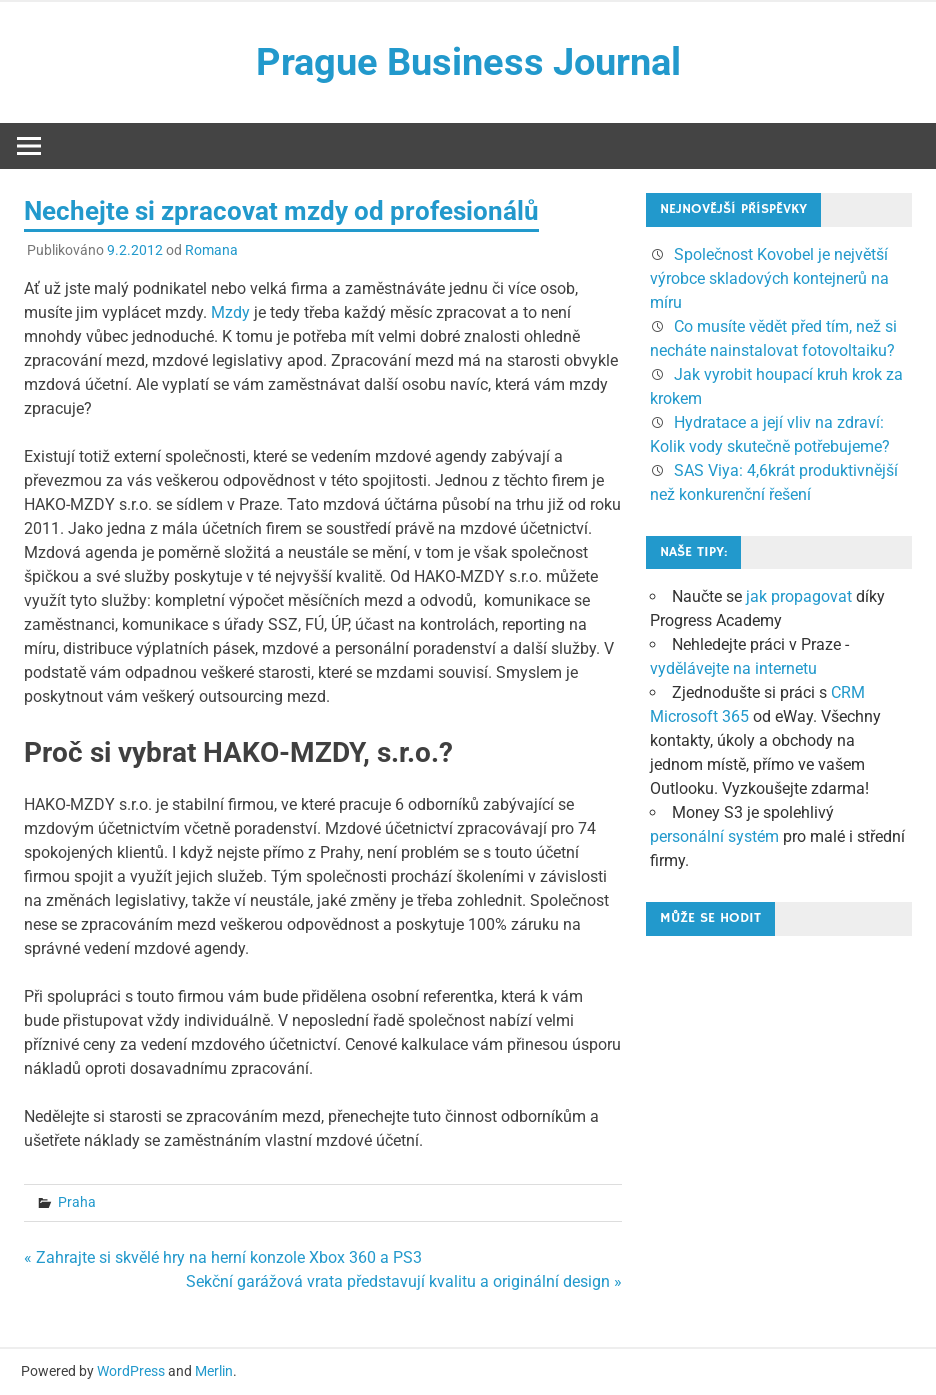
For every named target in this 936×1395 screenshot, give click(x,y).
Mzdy (230, 312)
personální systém (714, 836)
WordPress (131, 1371)
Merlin (214, 1371)
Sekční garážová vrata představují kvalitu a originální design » (404, 1281)
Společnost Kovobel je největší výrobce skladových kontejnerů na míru (769, 278)
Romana (211, 250)
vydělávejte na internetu (733, 668)
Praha (77, 1202)
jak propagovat (799, 596)
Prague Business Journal (468, 62)
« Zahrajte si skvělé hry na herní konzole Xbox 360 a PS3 (223, 1257)
